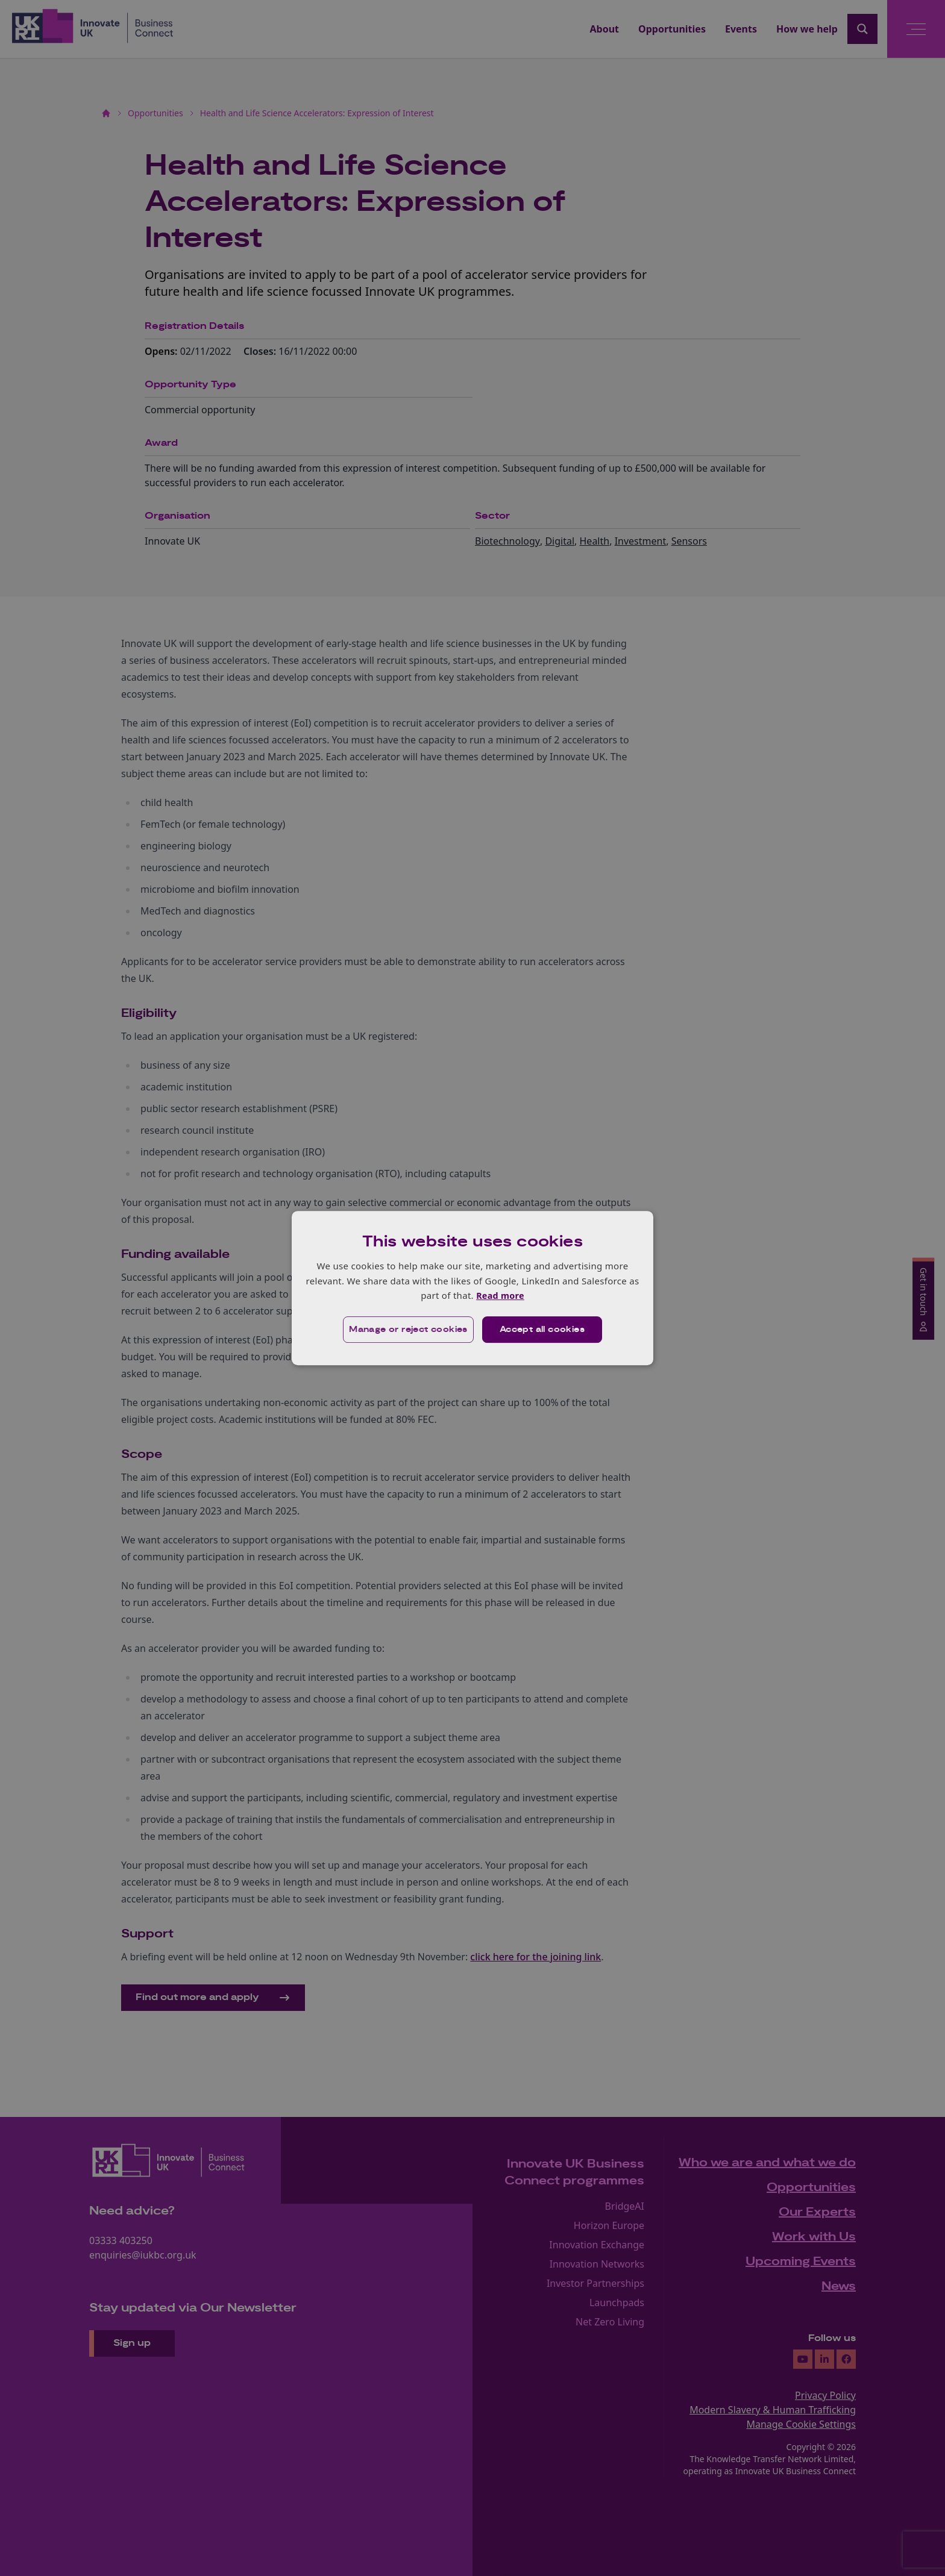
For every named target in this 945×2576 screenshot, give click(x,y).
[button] (407, 1329)
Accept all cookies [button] (542, 1329)
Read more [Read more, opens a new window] (500, 1295)
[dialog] (472, 1288)
